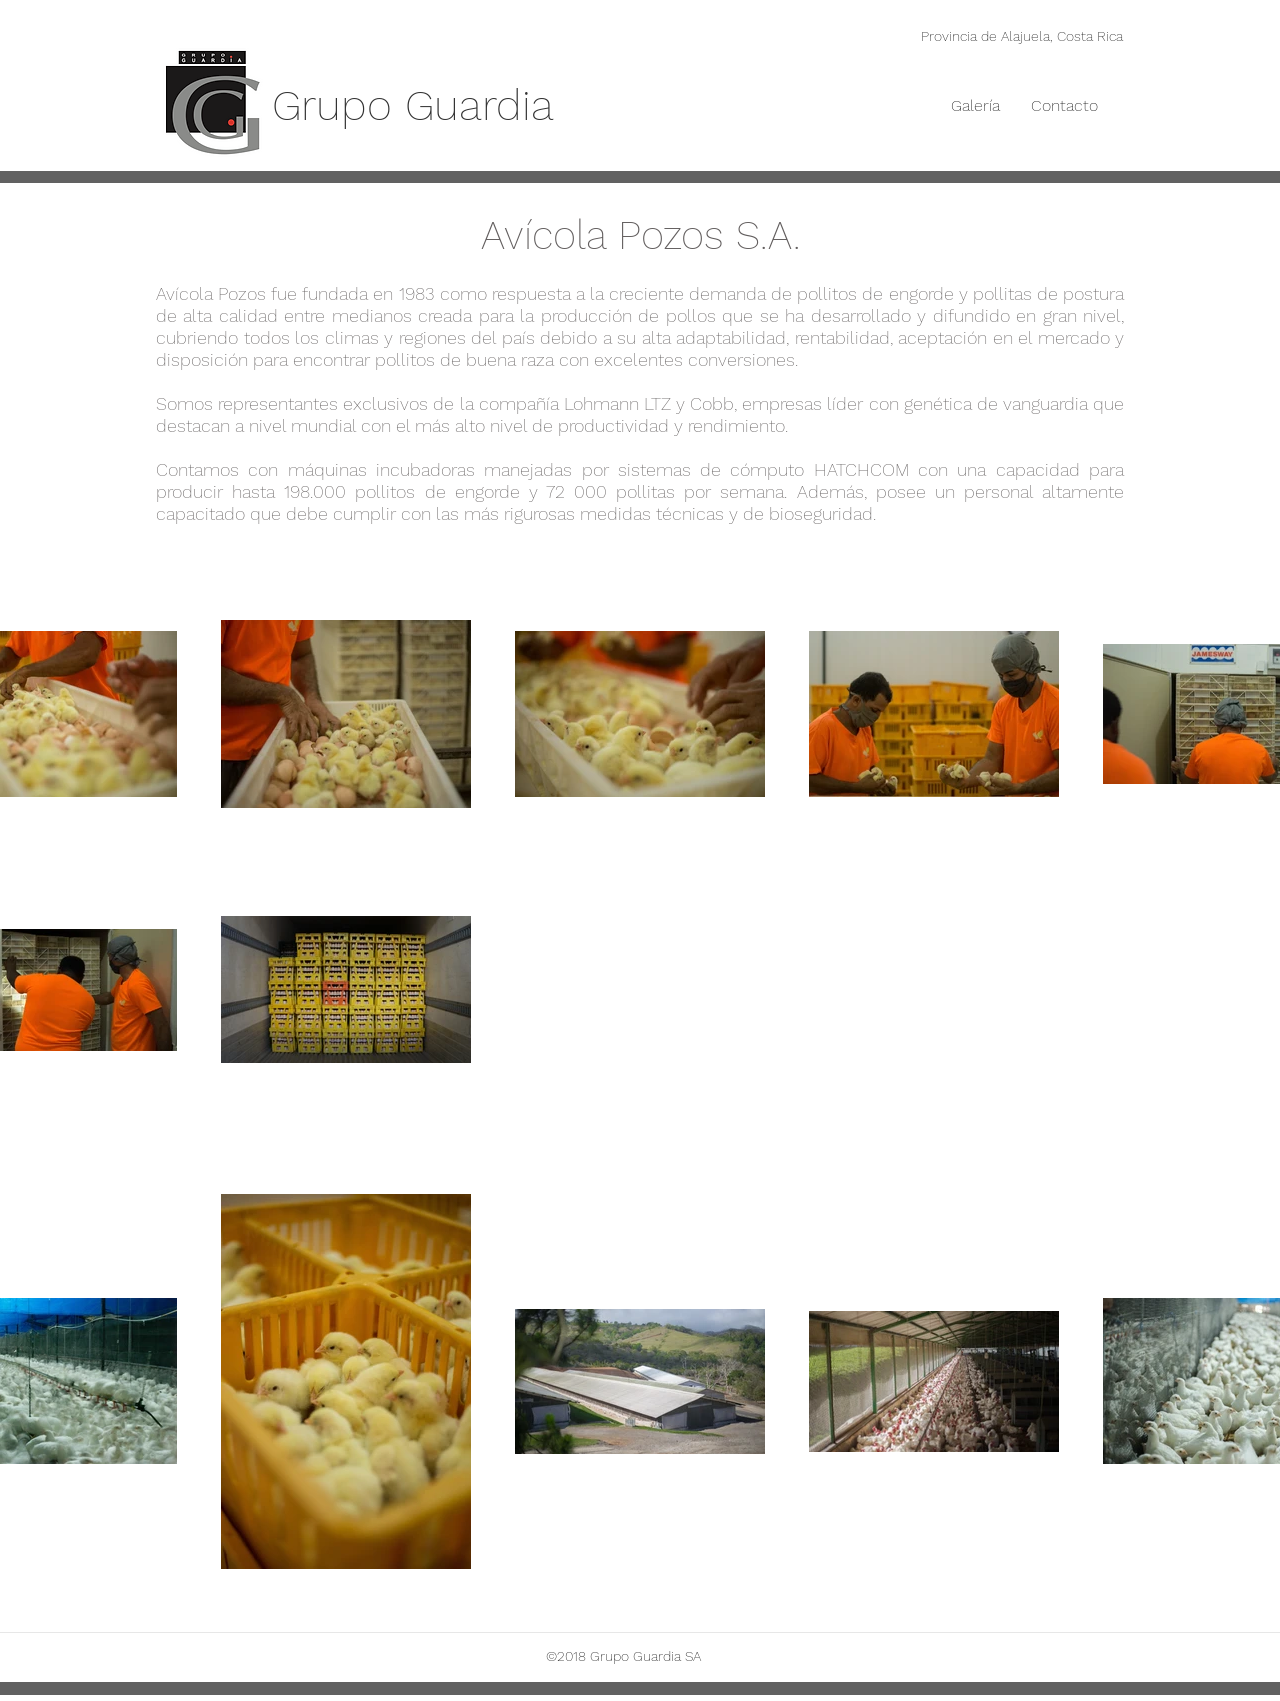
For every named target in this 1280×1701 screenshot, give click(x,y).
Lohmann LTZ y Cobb (649, 403)
